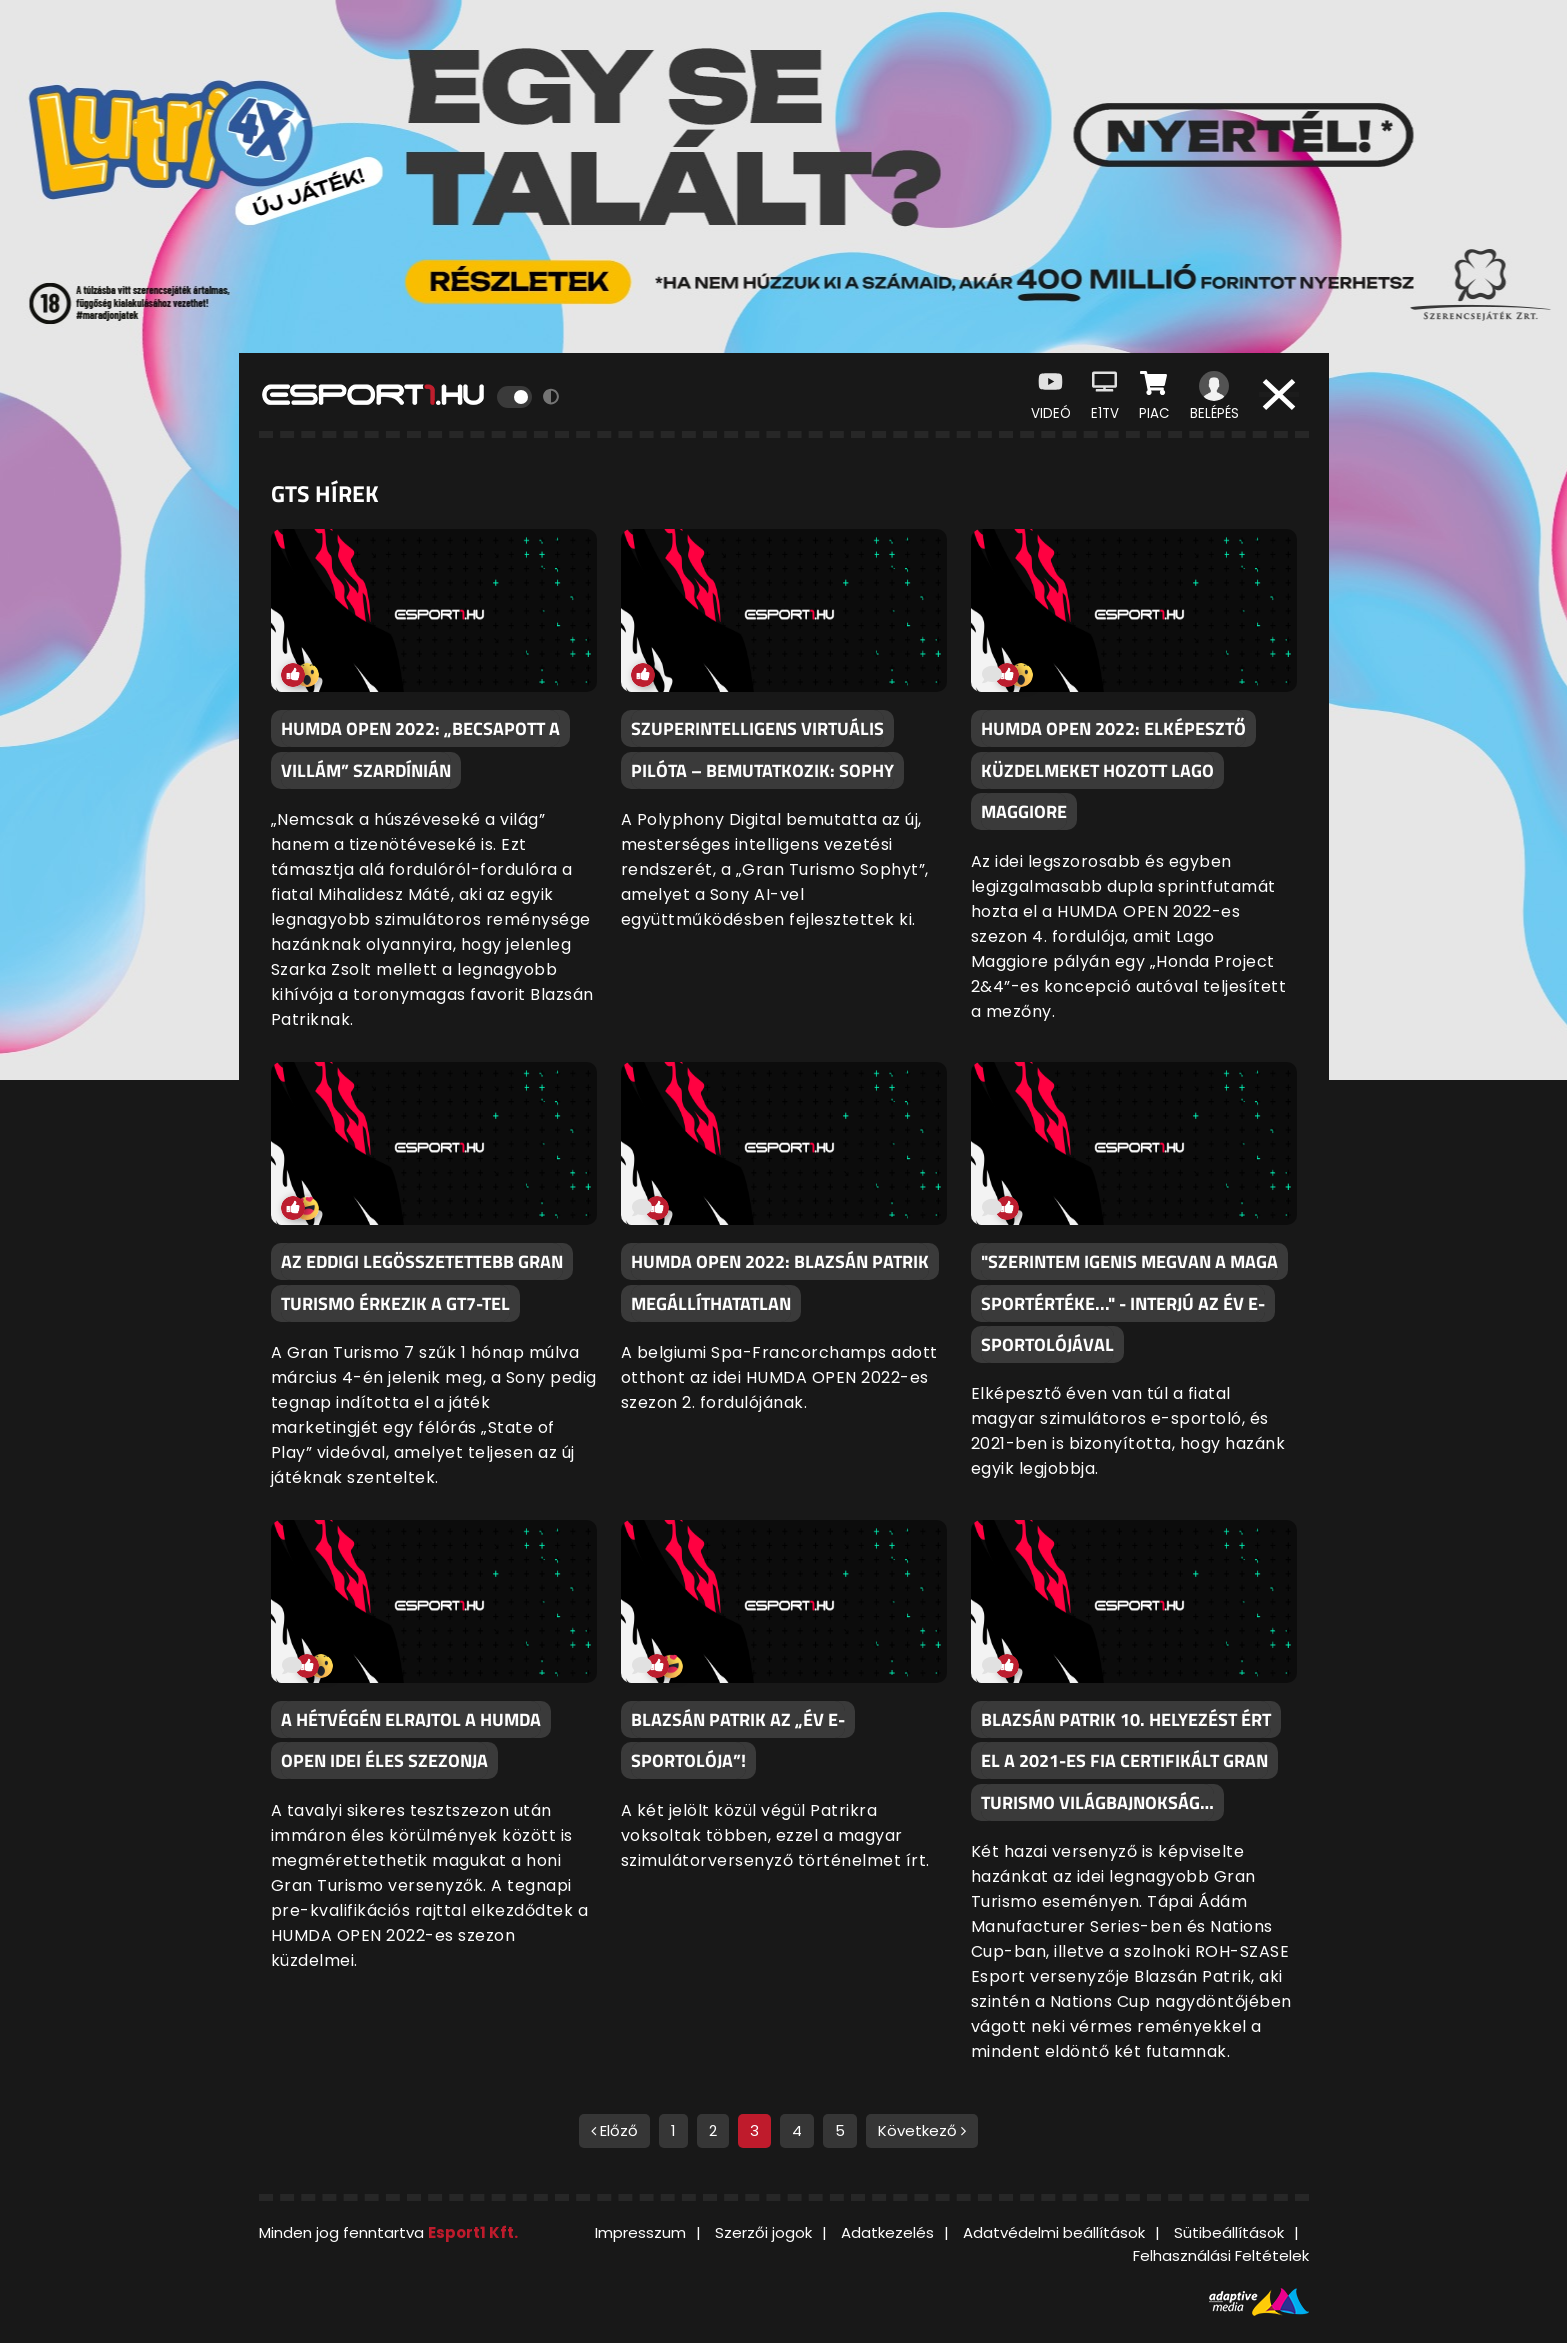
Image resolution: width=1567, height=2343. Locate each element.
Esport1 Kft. (473, 2232)
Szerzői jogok (763, 2232)
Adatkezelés (887, 2232)
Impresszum (640, 2232)
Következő (922, 2130)
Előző (614, 2130)
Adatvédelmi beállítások (1054, 2232)
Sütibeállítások (1229, 2232)
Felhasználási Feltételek (1221, 2255)
